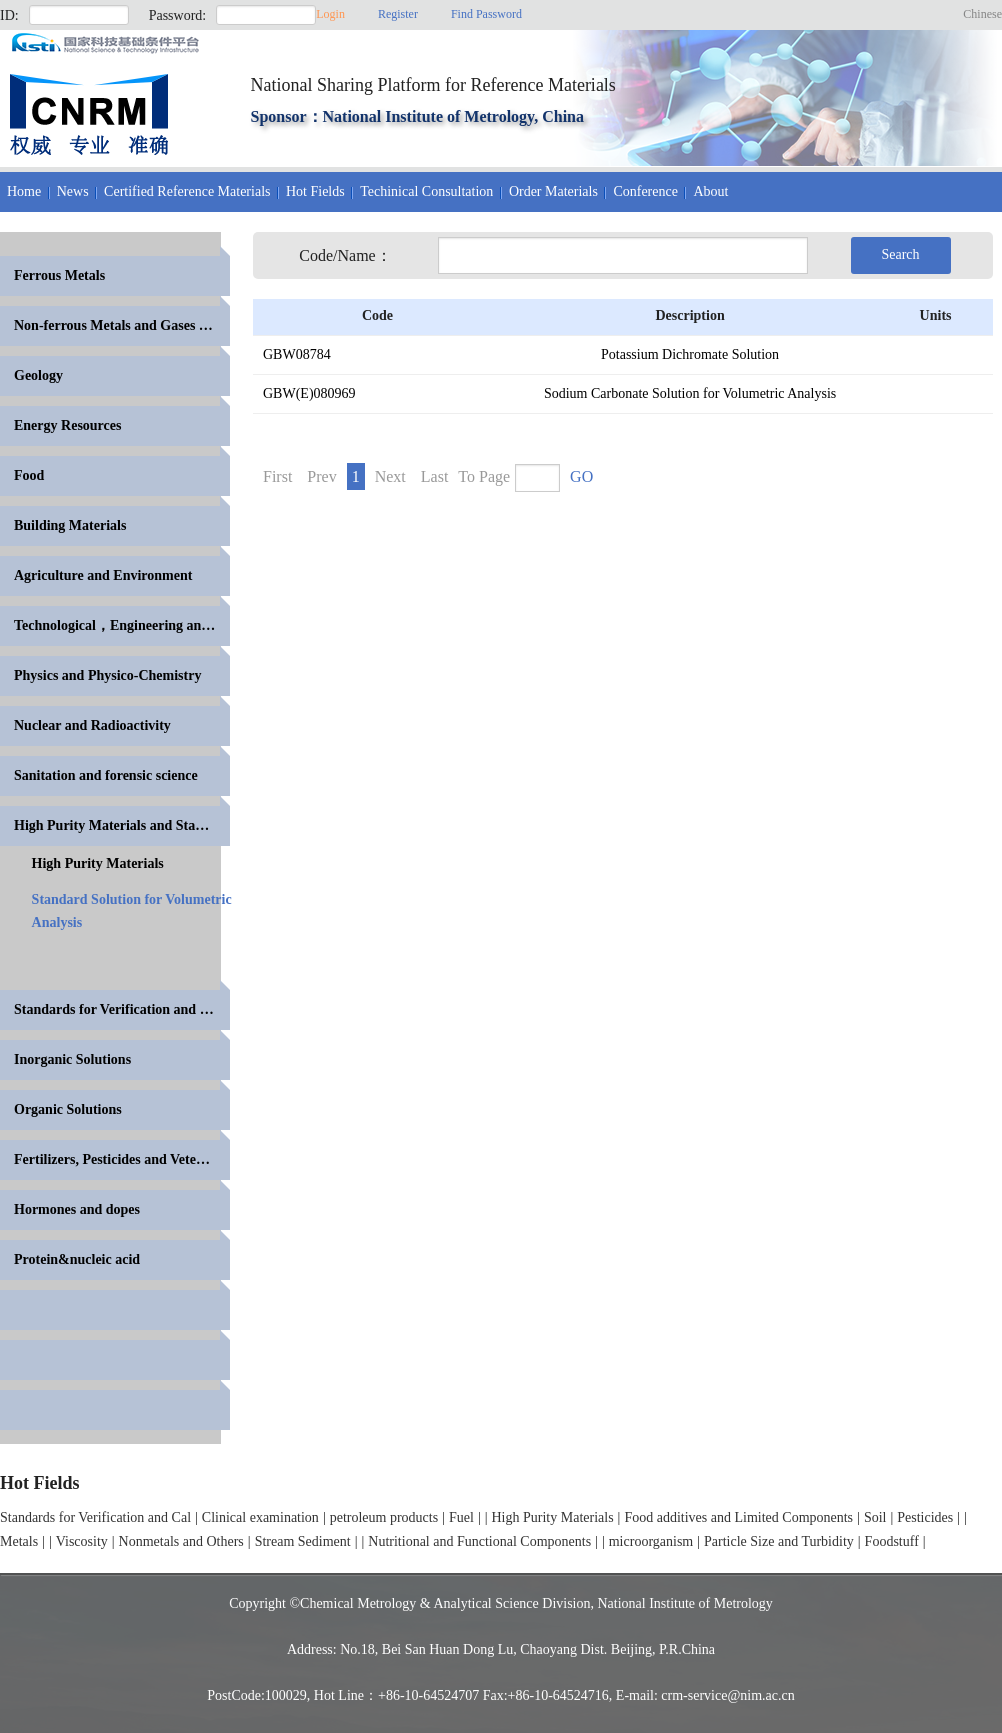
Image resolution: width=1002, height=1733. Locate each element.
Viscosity (82, 1541)
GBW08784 (297, 354)
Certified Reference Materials (187, 191)
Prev (321, 476)
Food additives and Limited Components (738, 1517)
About (710, 191)
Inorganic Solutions (72, 1059)
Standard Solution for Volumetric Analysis (132, 910)
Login (330, 14)
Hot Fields (315, 191)
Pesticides (925, 1517)
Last (435, 476)
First (277, 476)
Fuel (461, 1517)
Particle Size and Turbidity (779, 1541)
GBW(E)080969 (309, 393)
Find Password (486, 14)
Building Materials (70, 525)
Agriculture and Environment (103, 575)
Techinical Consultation (426, 191)
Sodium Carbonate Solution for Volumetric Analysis (690, 393)
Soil (875, 1517)
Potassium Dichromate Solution (690, 354)
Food (29, 475)
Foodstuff (892, 1541)
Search (900, 254)
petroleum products (384, 1517)
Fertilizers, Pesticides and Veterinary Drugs (122, 1159)
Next (390, 476)
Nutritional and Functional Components (479, 1541)
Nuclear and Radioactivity (92, 725)
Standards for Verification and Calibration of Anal (122, 1009)
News (73, 191)
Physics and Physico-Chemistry (107, 675)
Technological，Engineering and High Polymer (122, 625)
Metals (19, 1541)
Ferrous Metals (59, 275)
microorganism (651, 1541)
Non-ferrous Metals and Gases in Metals (122, 325)
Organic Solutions (68, 1109)
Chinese (982, 14)
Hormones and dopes (77, 1209)
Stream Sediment (303, 1541)
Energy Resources (67, 425)
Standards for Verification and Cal (95, 1517)
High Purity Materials (98, 863)
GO (581, 476)
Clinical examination (260, 1517)
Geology (38, 375)
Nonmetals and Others (181, 1541)
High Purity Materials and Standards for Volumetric (122, 825)
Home (24, 191)
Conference (645, 191)
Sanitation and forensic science (106, 775)
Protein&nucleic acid (77, 1259)
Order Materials (553, 191)
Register (398, 14)
